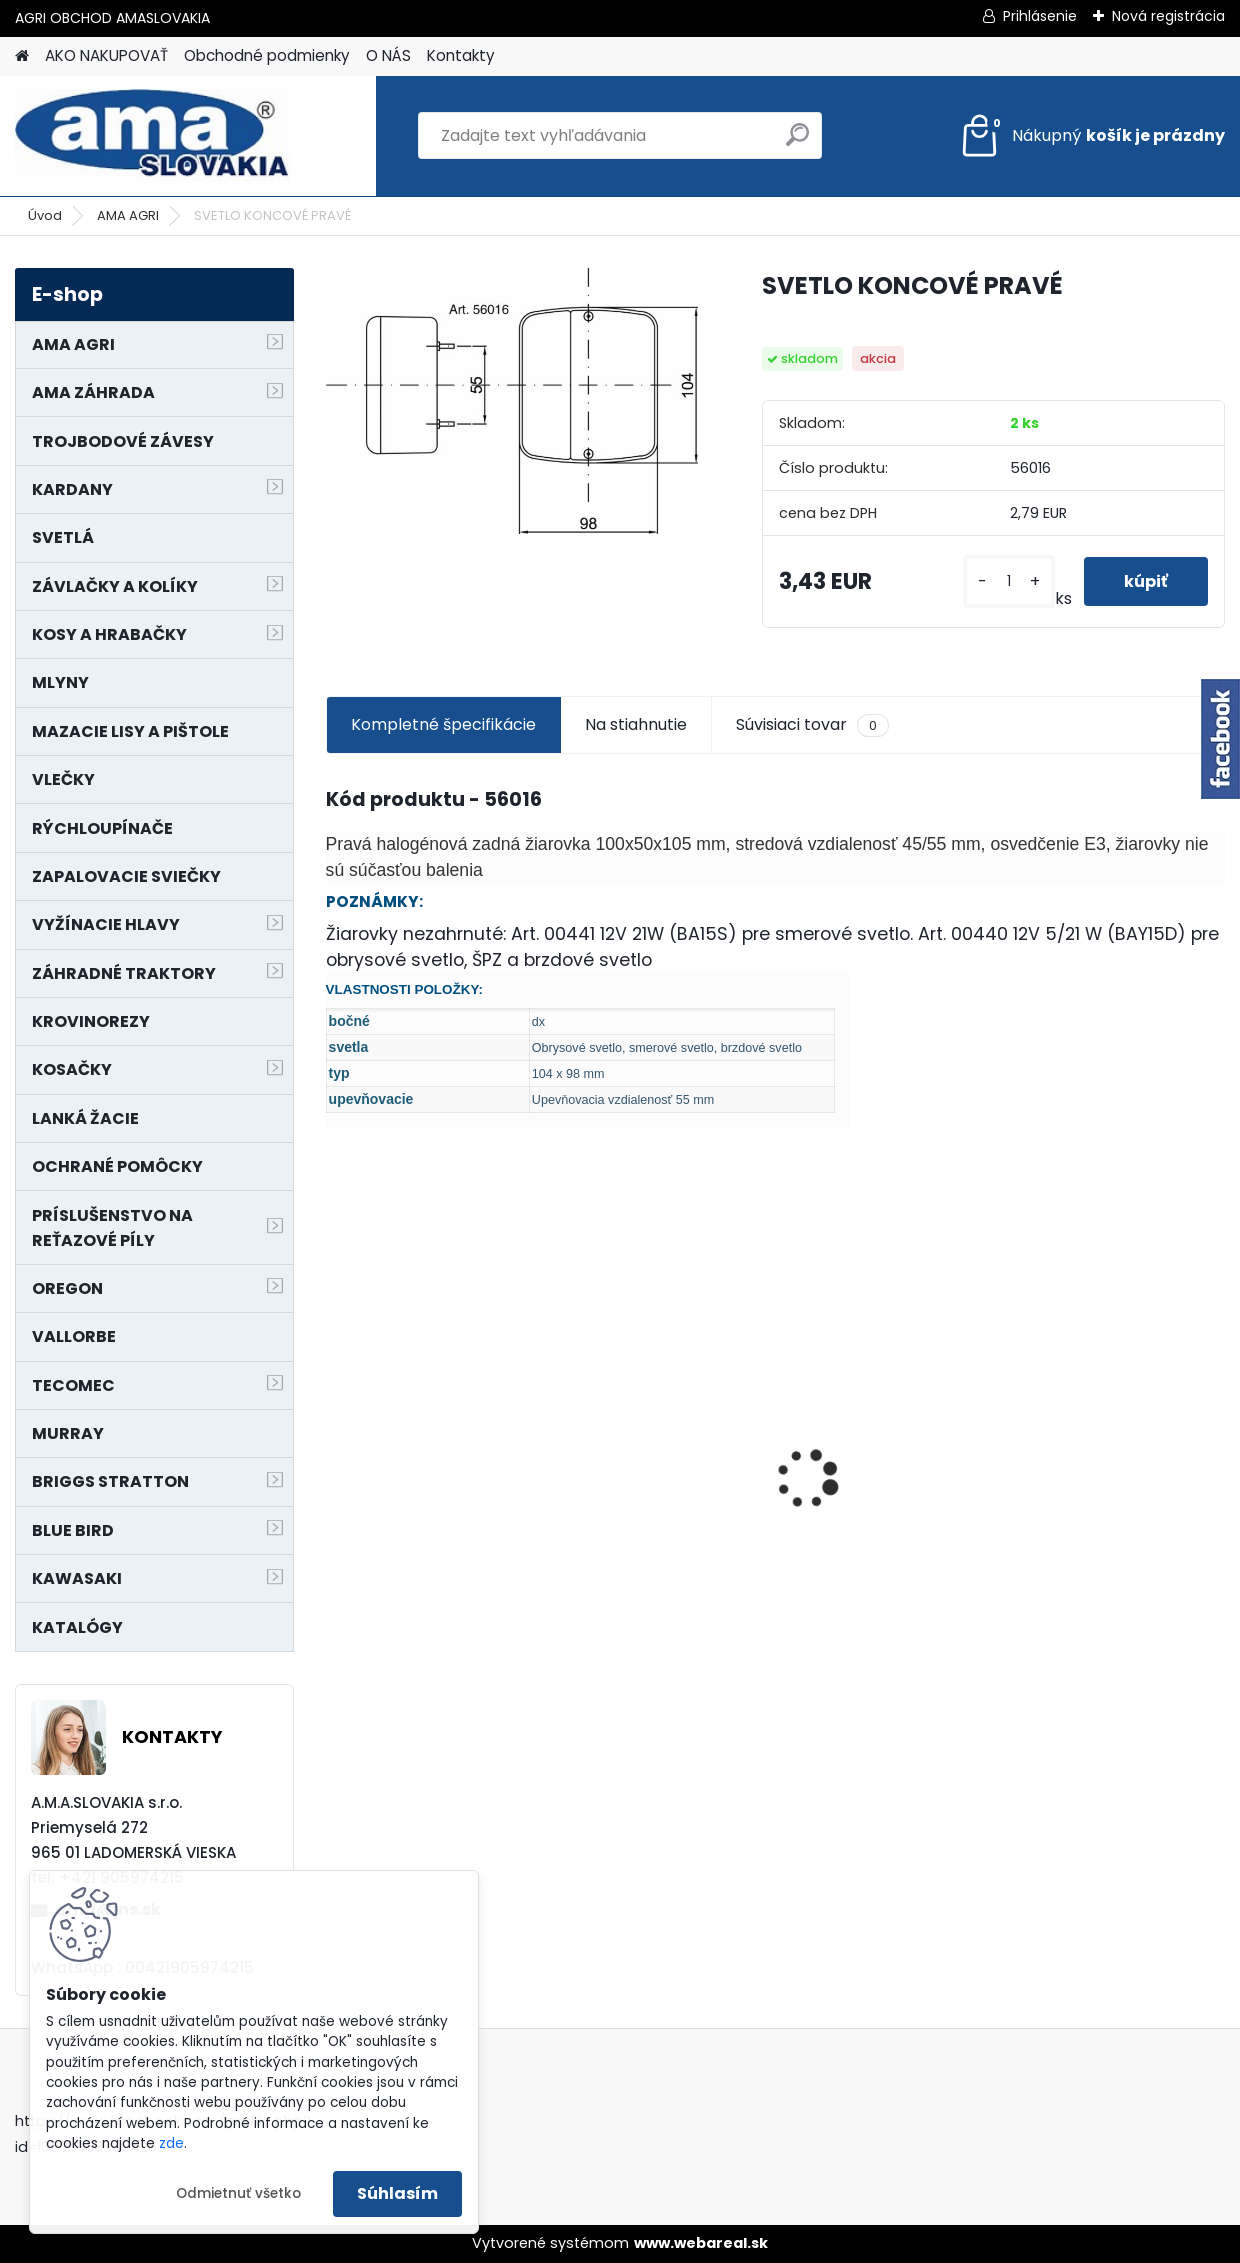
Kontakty (461, 55)
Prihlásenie (1040, 16)
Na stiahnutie (636, 724)
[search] (797, 142)
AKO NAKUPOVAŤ (106, 55)
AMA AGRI (128, 215)
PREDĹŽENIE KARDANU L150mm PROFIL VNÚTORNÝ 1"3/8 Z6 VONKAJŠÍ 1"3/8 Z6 (648, 1410)
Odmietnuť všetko (238, 2193)
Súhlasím (397, 2193)
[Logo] (152, 136)
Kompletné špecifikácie (443, 724)
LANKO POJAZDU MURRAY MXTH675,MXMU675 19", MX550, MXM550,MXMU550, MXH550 (1113, 1460)
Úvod (45, 215)
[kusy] (1008, 581)
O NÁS (388, 55)
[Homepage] (22, 56)
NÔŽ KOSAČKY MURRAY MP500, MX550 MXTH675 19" (427, 1349)
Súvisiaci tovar (812, 725)
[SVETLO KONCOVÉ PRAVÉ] (512, 401)
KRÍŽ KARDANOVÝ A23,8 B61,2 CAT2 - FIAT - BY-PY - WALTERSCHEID (885, 1339)
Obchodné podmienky (267, 55)
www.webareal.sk (701, 2243)
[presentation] (336, 1444)
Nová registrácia (1168, 16)
